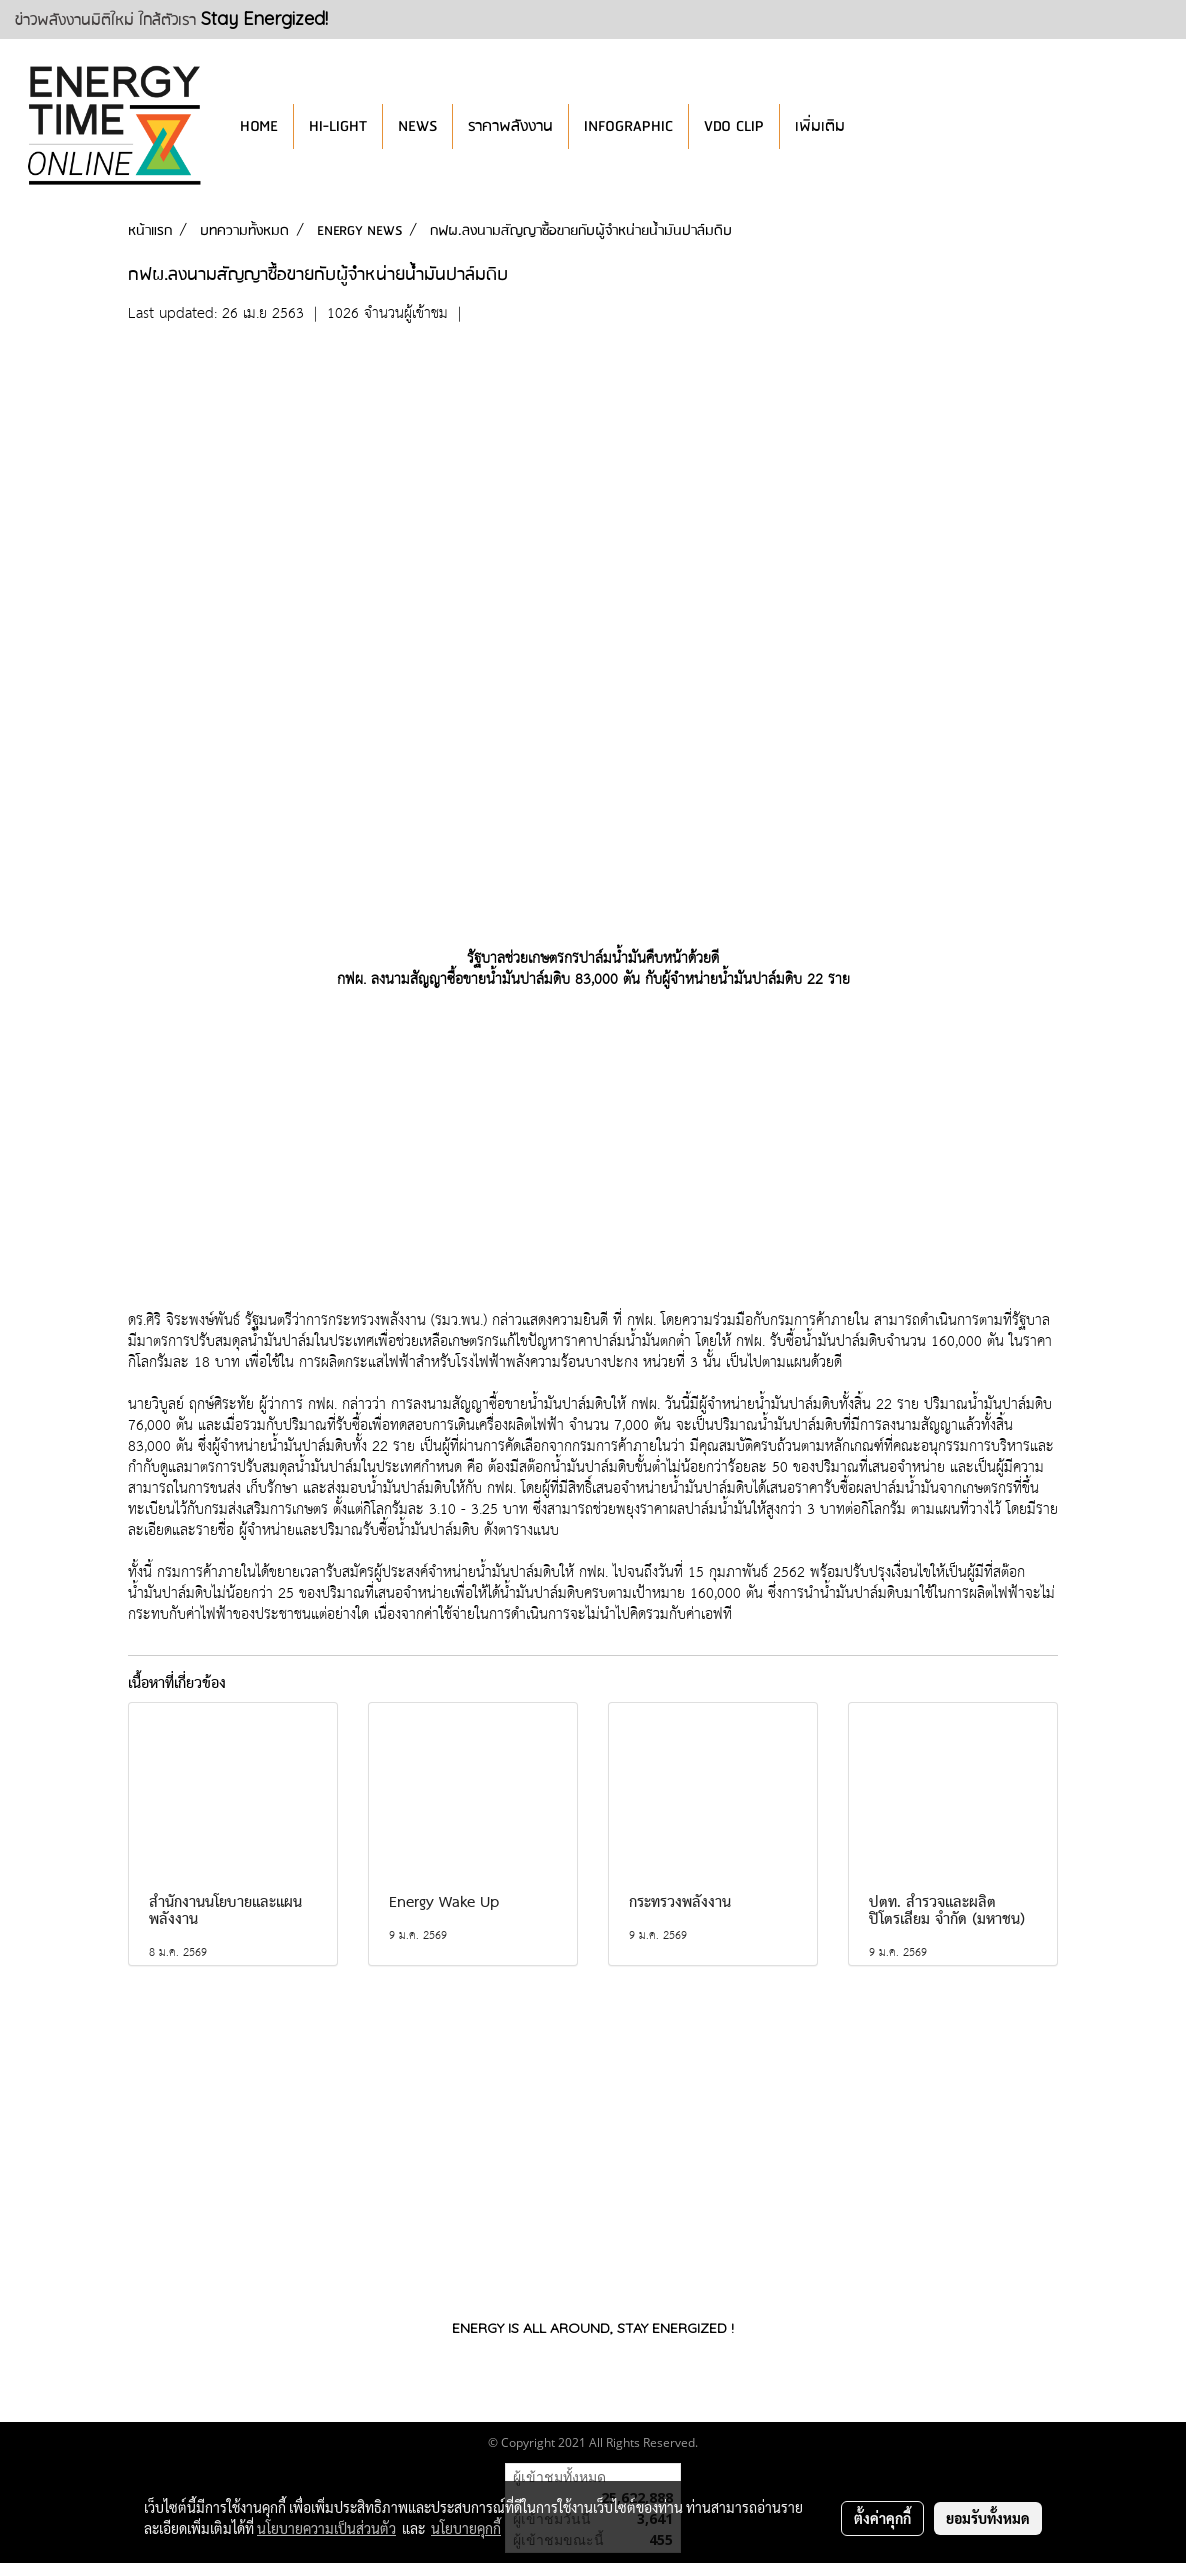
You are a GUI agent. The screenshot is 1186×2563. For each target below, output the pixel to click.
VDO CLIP (734, 126)
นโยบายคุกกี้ (466, 2528)
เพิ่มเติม (820, 126)
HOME (259, 126)
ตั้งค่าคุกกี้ (882, 2518)
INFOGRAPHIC (628, 126)
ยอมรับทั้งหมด (988, 2518)
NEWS (417, 126)
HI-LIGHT (338, 126)
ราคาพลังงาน (510, 126)
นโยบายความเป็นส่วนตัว (326, 2528)
